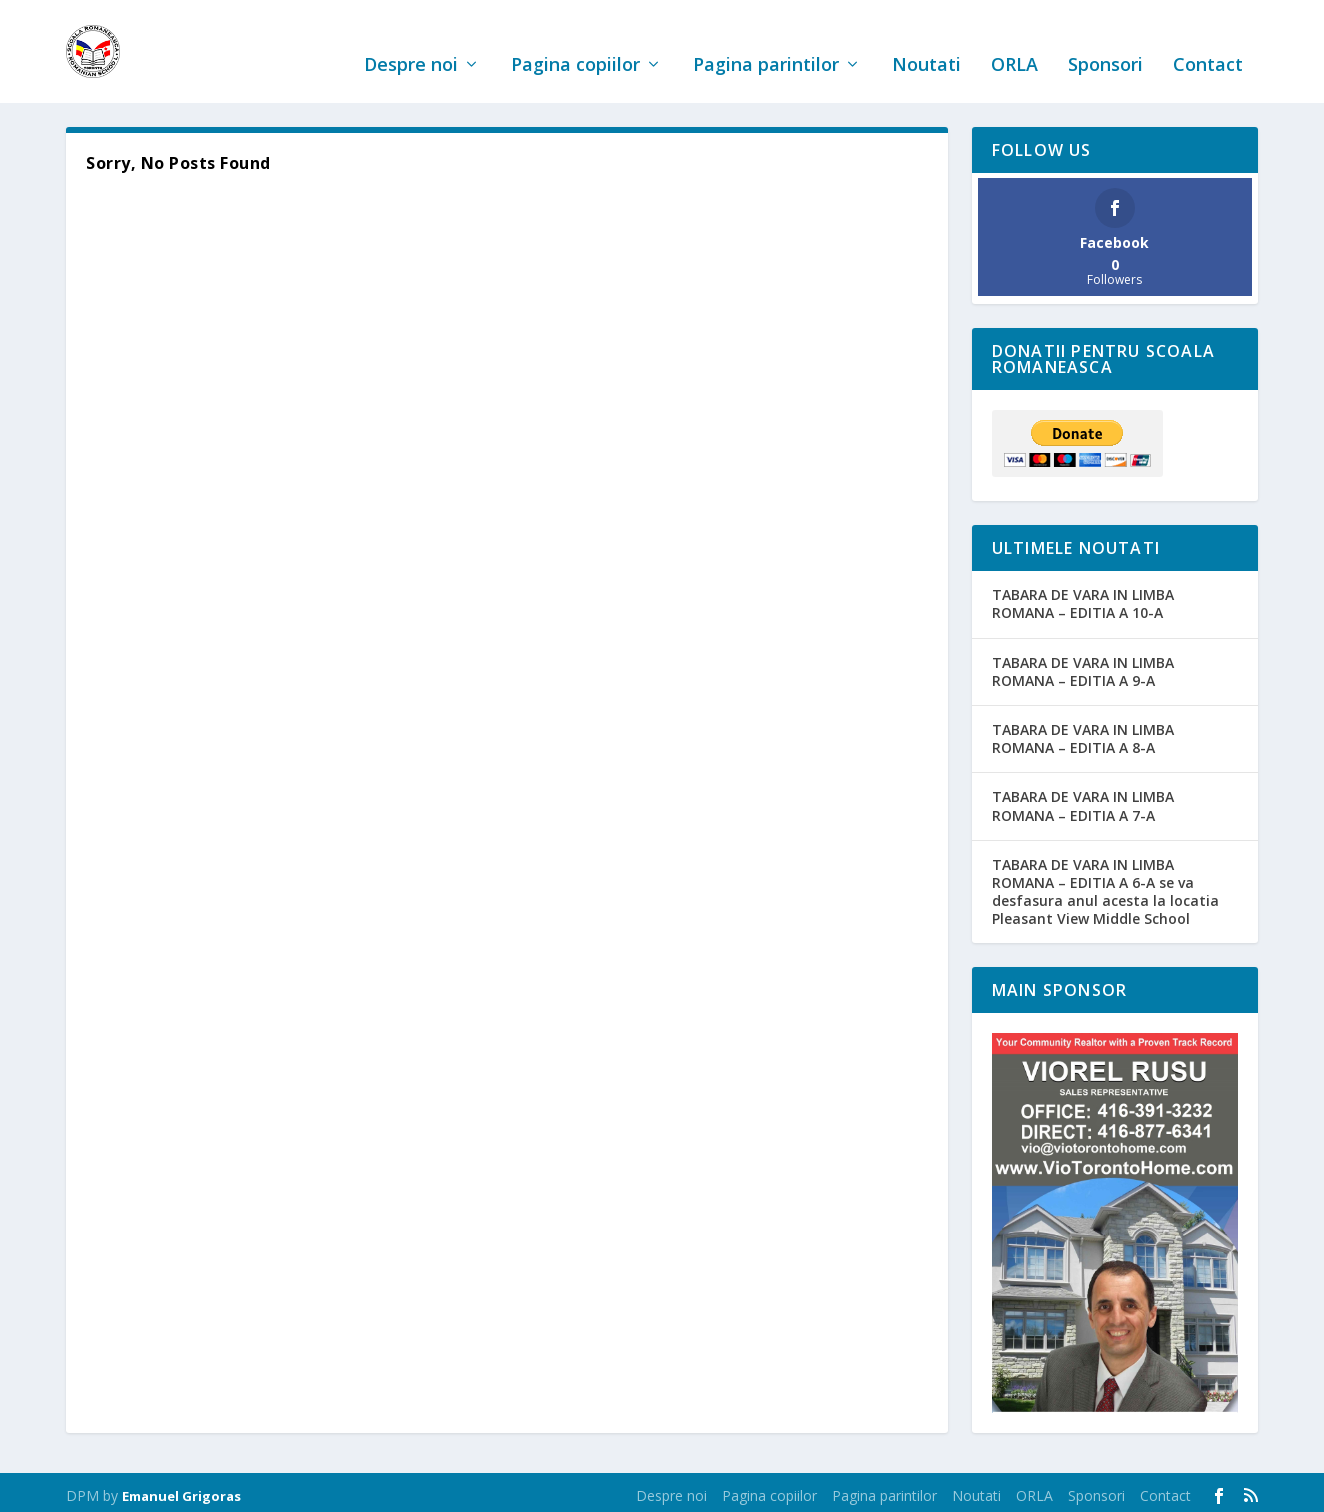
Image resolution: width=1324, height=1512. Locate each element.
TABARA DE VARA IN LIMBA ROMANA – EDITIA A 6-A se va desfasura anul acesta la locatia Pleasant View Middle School (1105, 885)
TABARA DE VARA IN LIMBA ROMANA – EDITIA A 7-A (1083, 799)
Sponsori (1105, 43)
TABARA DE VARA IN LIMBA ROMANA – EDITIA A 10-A (1083, 597)
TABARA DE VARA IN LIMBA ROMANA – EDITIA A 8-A (1083, 731)
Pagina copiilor (575, 43)
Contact (1208, 43)
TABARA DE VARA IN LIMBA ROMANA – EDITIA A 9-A (1083, 664)
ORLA (1014, 43)
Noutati (926, 43)
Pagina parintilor (766, 43)
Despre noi (411, 43)
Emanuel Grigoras (181, 1489)
